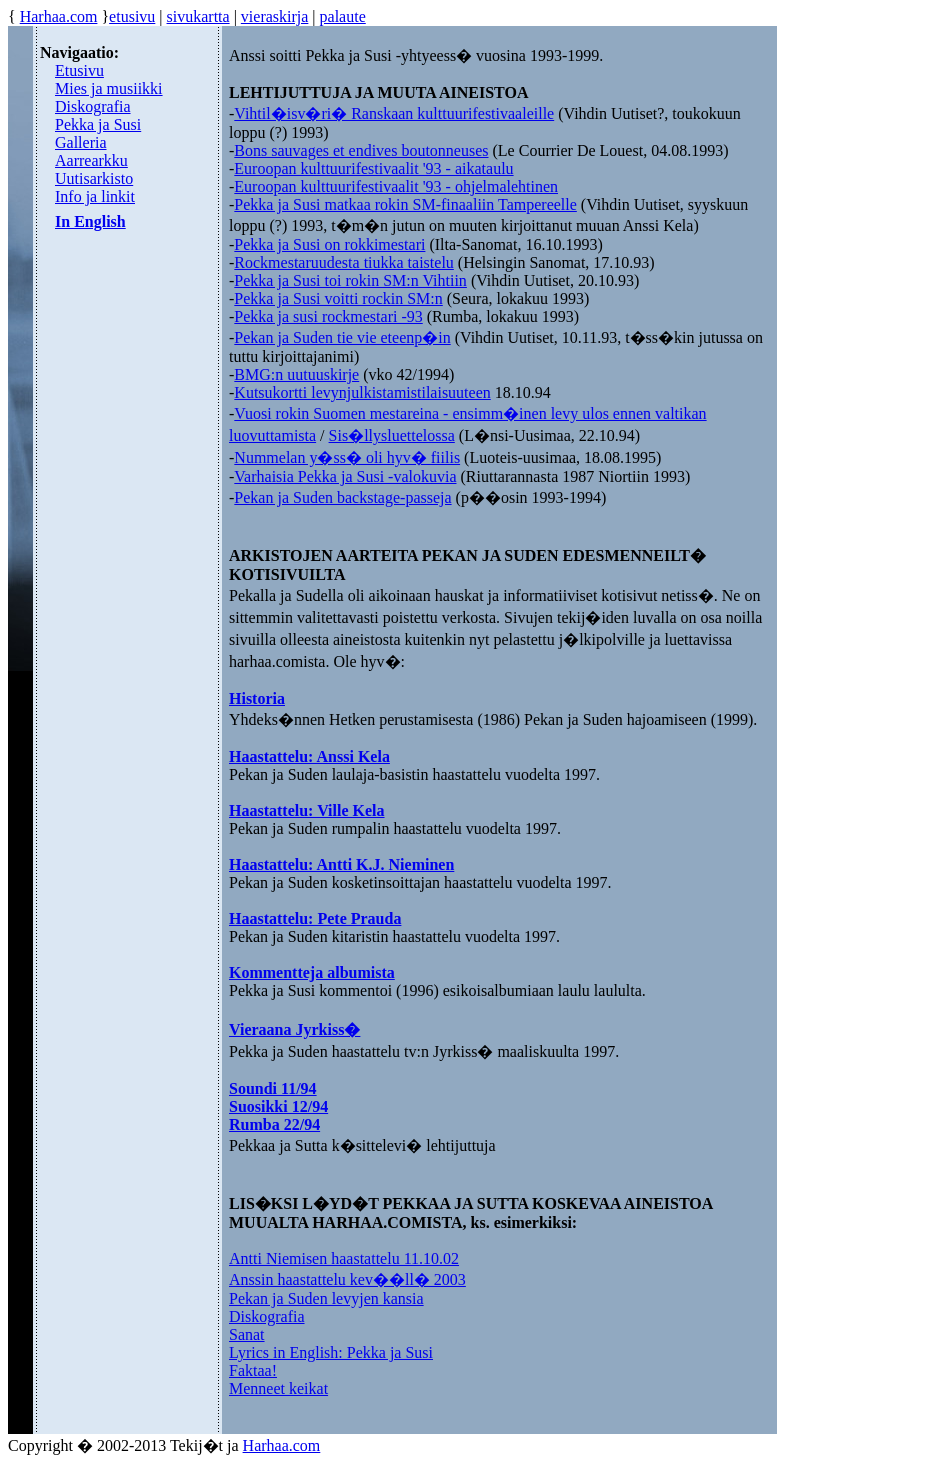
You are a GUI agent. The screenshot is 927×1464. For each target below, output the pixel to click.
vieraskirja (275, 16)
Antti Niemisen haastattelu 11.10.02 (344, 1258)
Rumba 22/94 (274, 1124)
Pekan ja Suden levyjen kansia (326, 1298)
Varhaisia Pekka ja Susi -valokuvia (345, 476)
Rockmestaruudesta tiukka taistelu (344, 262)
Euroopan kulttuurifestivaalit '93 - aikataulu (373, 168)
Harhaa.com (59, 16)
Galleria (81, 142)
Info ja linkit (95, 196)
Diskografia (93, 106)
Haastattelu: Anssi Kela (309, 756)
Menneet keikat (278, 1388)
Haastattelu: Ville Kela (307, 810)
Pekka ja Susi (98, 124)
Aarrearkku (91, 160)
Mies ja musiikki (109, 88)
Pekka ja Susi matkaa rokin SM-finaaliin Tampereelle (405, 204)
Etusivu (79, 70)
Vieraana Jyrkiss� (294, 1029)
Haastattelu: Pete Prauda (315, 918)
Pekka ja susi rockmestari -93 (328, 316)
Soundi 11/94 (273, 1088)
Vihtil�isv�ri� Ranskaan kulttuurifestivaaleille (394, 113)
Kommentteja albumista (312, 972)
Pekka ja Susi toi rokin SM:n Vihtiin (350, 280)
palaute (343, 16)
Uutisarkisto (94, 178)
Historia (257, 698)
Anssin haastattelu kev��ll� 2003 (347, 1279)
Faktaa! (253, 1370)
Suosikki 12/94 (278, 1106)
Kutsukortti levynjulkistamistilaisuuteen (362, 392)
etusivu (132, 16)
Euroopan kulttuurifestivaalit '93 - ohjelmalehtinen (396, 186)
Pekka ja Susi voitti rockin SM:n (338, 298)
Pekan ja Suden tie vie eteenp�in (342, 337)
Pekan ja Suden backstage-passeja (342, 497)
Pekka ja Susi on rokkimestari (329, 244)
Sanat (247, 1334)
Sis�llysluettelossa (392, 435)
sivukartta (198, 16)
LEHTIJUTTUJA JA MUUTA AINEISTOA (378, 92)
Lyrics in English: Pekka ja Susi (331, 1352)
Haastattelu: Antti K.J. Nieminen (341, 864)
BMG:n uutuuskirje (296, 374)
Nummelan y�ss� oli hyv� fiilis (347, 457)
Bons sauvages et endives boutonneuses (361, 150)
